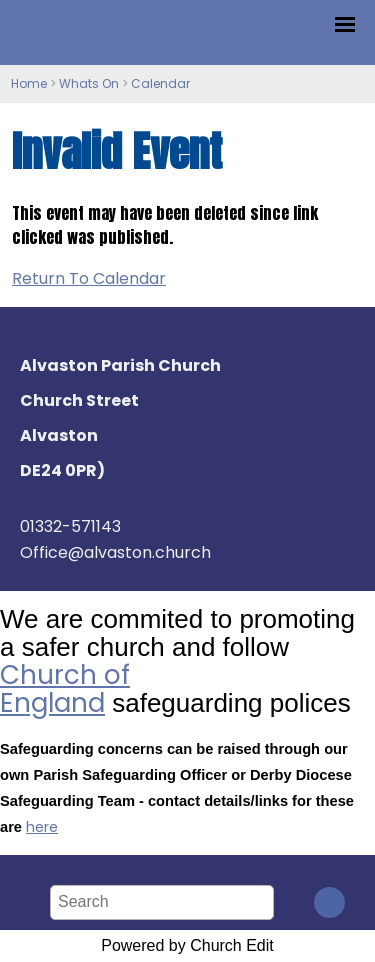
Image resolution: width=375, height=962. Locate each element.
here (42, 827)
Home (29, 83)
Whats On (89, 83)
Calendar (160, 83)
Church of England (65, 689)
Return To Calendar (89, 278)
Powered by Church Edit (187, 945)
